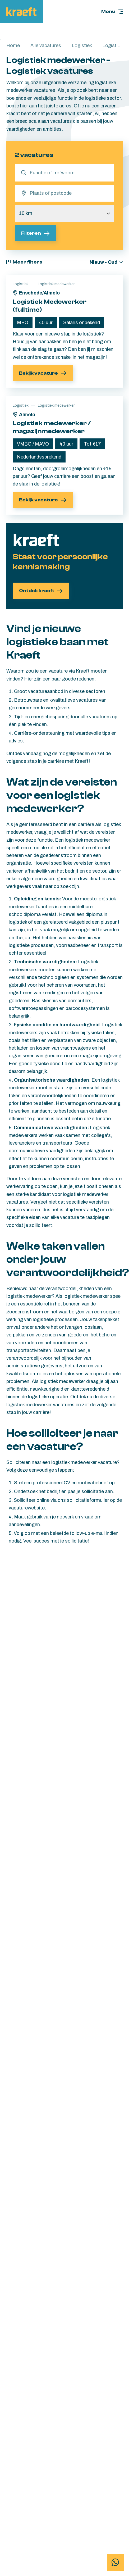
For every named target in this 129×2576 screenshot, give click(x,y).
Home (13, 45)
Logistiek (82, 45)
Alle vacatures (45, 45)
